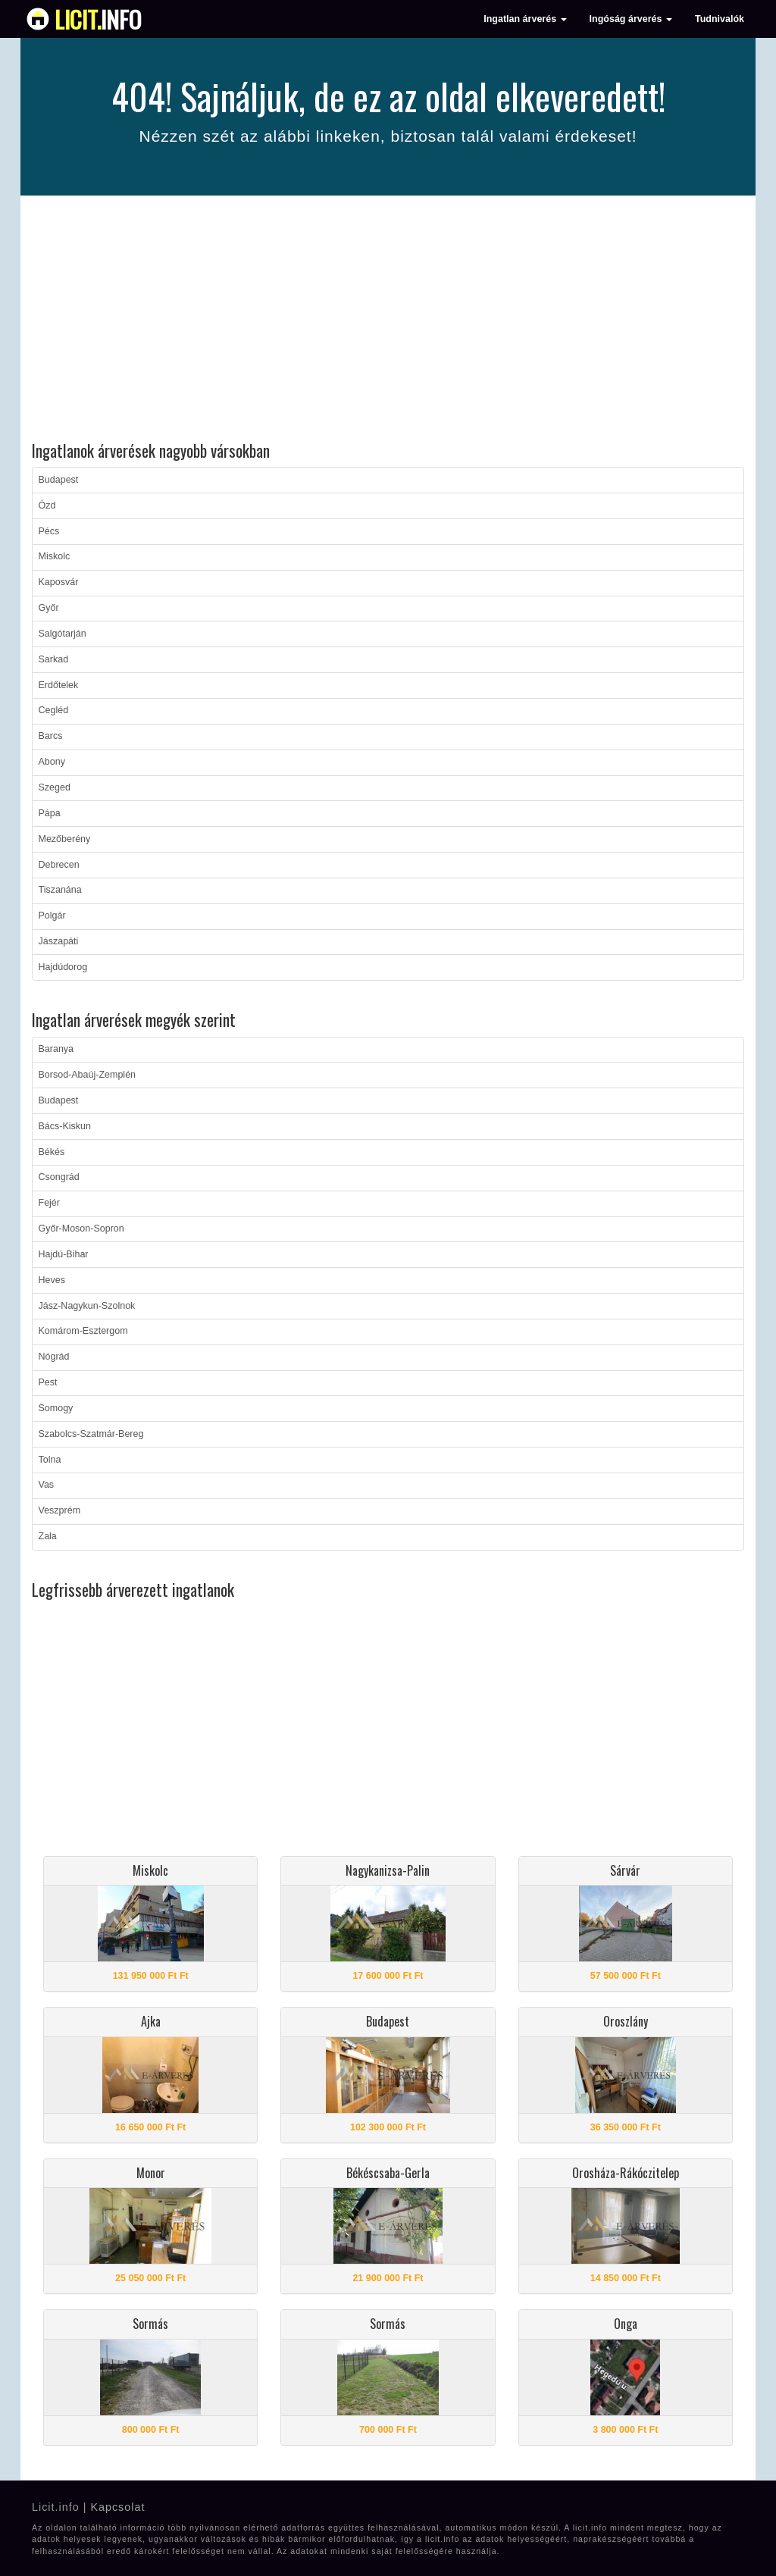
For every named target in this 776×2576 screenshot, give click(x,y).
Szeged (54, 787)
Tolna (50, 1459)
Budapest (59, 479)
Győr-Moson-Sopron (81, 1228)
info (98, 19)
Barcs (51, 736)
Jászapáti (59, 941)
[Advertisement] (388, 320)
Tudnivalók (719, 19)
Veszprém (60, 1510)
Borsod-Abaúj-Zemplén (87, 1074)
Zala (48, 1536)
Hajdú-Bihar (64, 1254)
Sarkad (54, 659)
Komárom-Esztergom (83, 1331)
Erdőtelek (59, 685)
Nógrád (54, 1356)
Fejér (49, 1202)
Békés (52, 1152)
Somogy (56, 1408)
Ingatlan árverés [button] (524, 19)
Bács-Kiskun (65, 1126)
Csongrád (59, 1177)
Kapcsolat (117, 2507)
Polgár (52, 915)
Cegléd (54, 710)
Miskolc (54, 556)
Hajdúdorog (63, 967)
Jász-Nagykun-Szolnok (87, 1306)
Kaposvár (59, 582)
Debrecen (59, 864)
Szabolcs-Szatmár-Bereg (91, 1434)
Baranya (56, 1049)
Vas (47, 1484)
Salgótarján (62, 633)
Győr (49, 608)
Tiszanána (60, 889)
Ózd (47, 505)
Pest (48, 1382)
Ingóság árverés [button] (631, 19)
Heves (52, 1280)
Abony (52, 761)
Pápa (50, 813)
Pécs (49, 531)
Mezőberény (65, 839)
